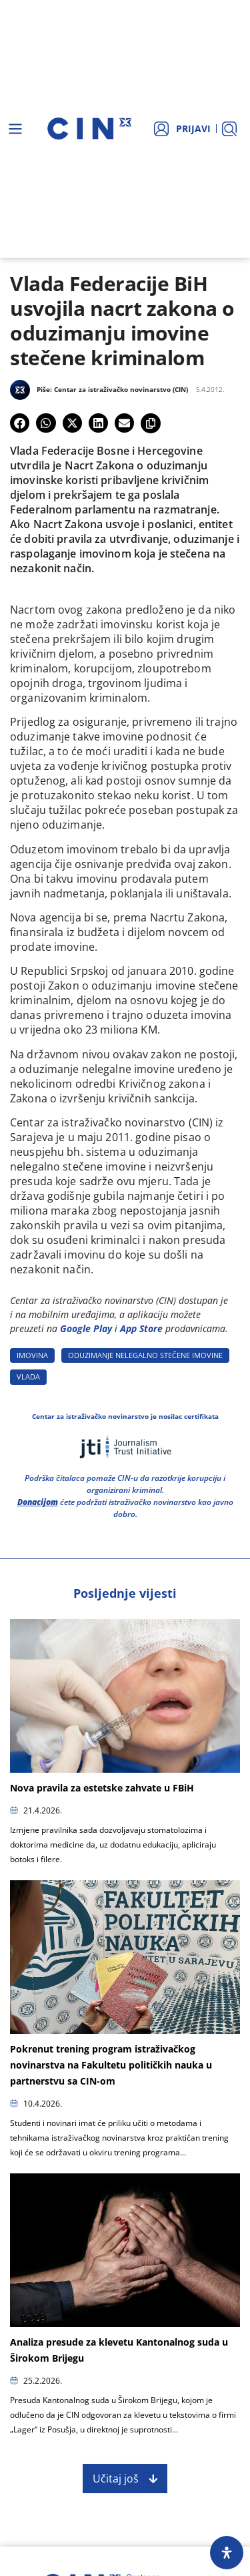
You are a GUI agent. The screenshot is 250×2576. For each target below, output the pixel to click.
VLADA (28, 1376)
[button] (19, 423)
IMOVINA (32, 1355)
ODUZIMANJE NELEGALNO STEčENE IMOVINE (145, 1355)
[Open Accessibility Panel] (226, 2552)
